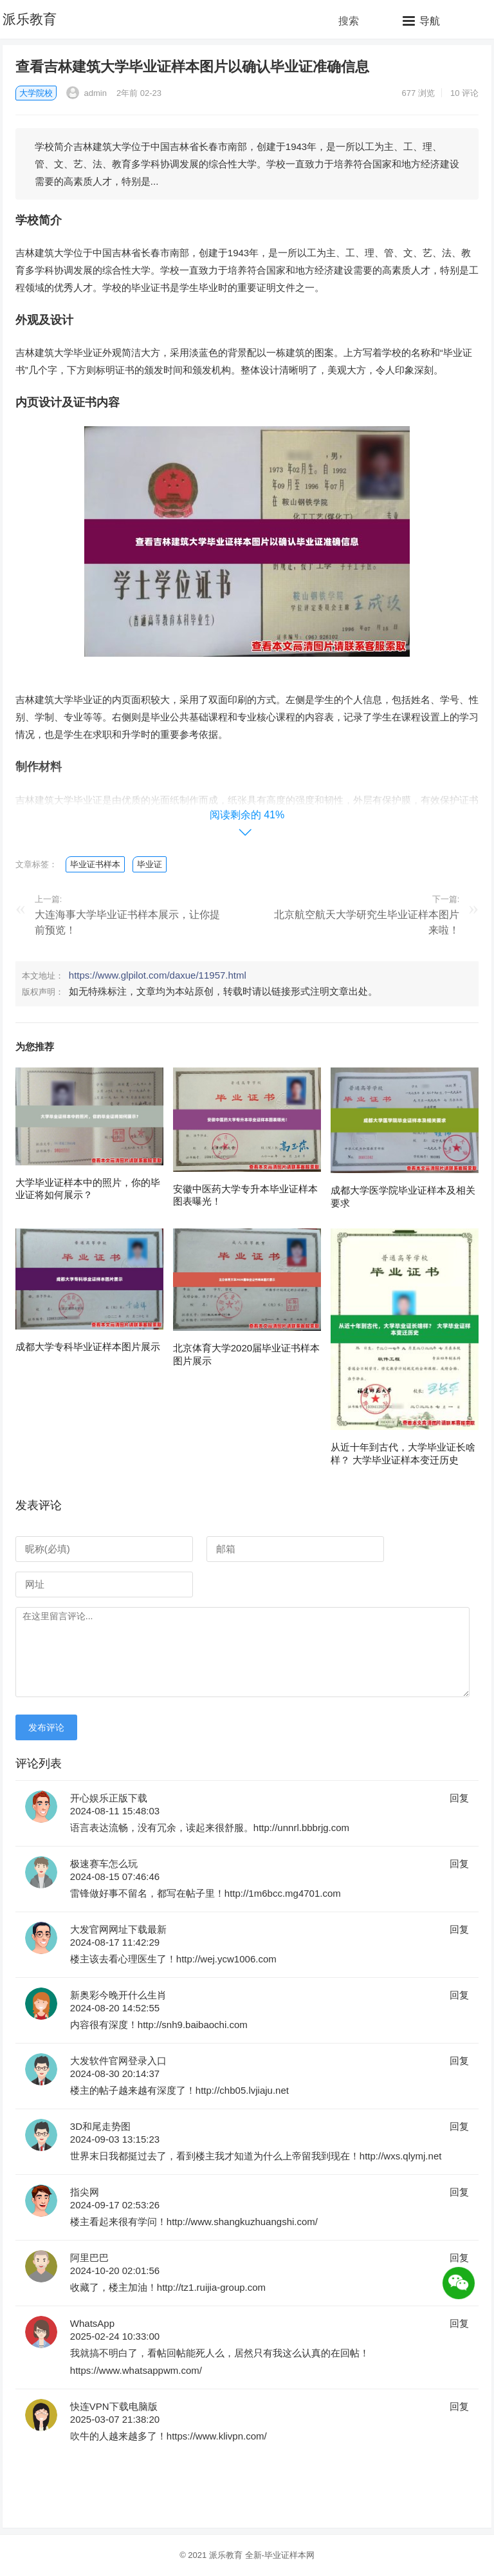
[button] (421, 20)
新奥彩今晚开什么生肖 (118, 1994)
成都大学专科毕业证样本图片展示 (87, 1346)
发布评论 (46, 1727)
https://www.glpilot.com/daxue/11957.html (157, 975)
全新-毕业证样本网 (280, 2555)
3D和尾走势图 (100, 2126)
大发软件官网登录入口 (118, 2060)
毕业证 (149, 864)
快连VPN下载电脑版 (114, 2406)
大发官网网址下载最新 (118, 1929)
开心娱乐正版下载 (108, 1797)
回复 (459, 1797)
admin (86, 93)
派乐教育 (30, 19)
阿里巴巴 (89, 2257)
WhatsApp (92, 2323)
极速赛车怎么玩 (104, 1863)
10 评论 (464, 93)
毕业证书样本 (95, 864)
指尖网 (84, 2191)
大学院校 (36, 93)
